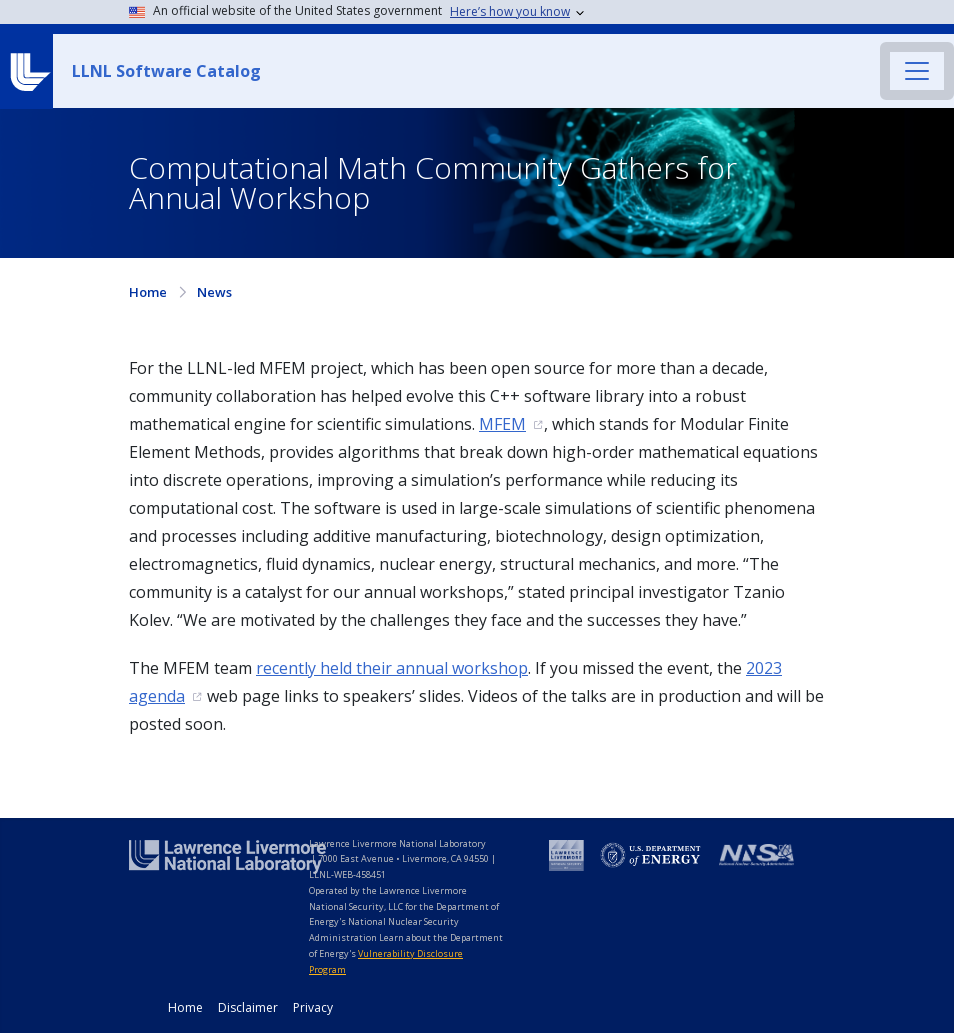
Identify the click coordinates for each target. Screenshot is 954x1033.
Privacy (313, 1007)
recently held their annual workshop (392, 668)
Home (148, 292)
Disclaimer (248, 1007)
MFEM (502, 424)
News (214, 292)
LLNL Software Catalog (166, 71)
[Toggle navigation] (917, 71)
